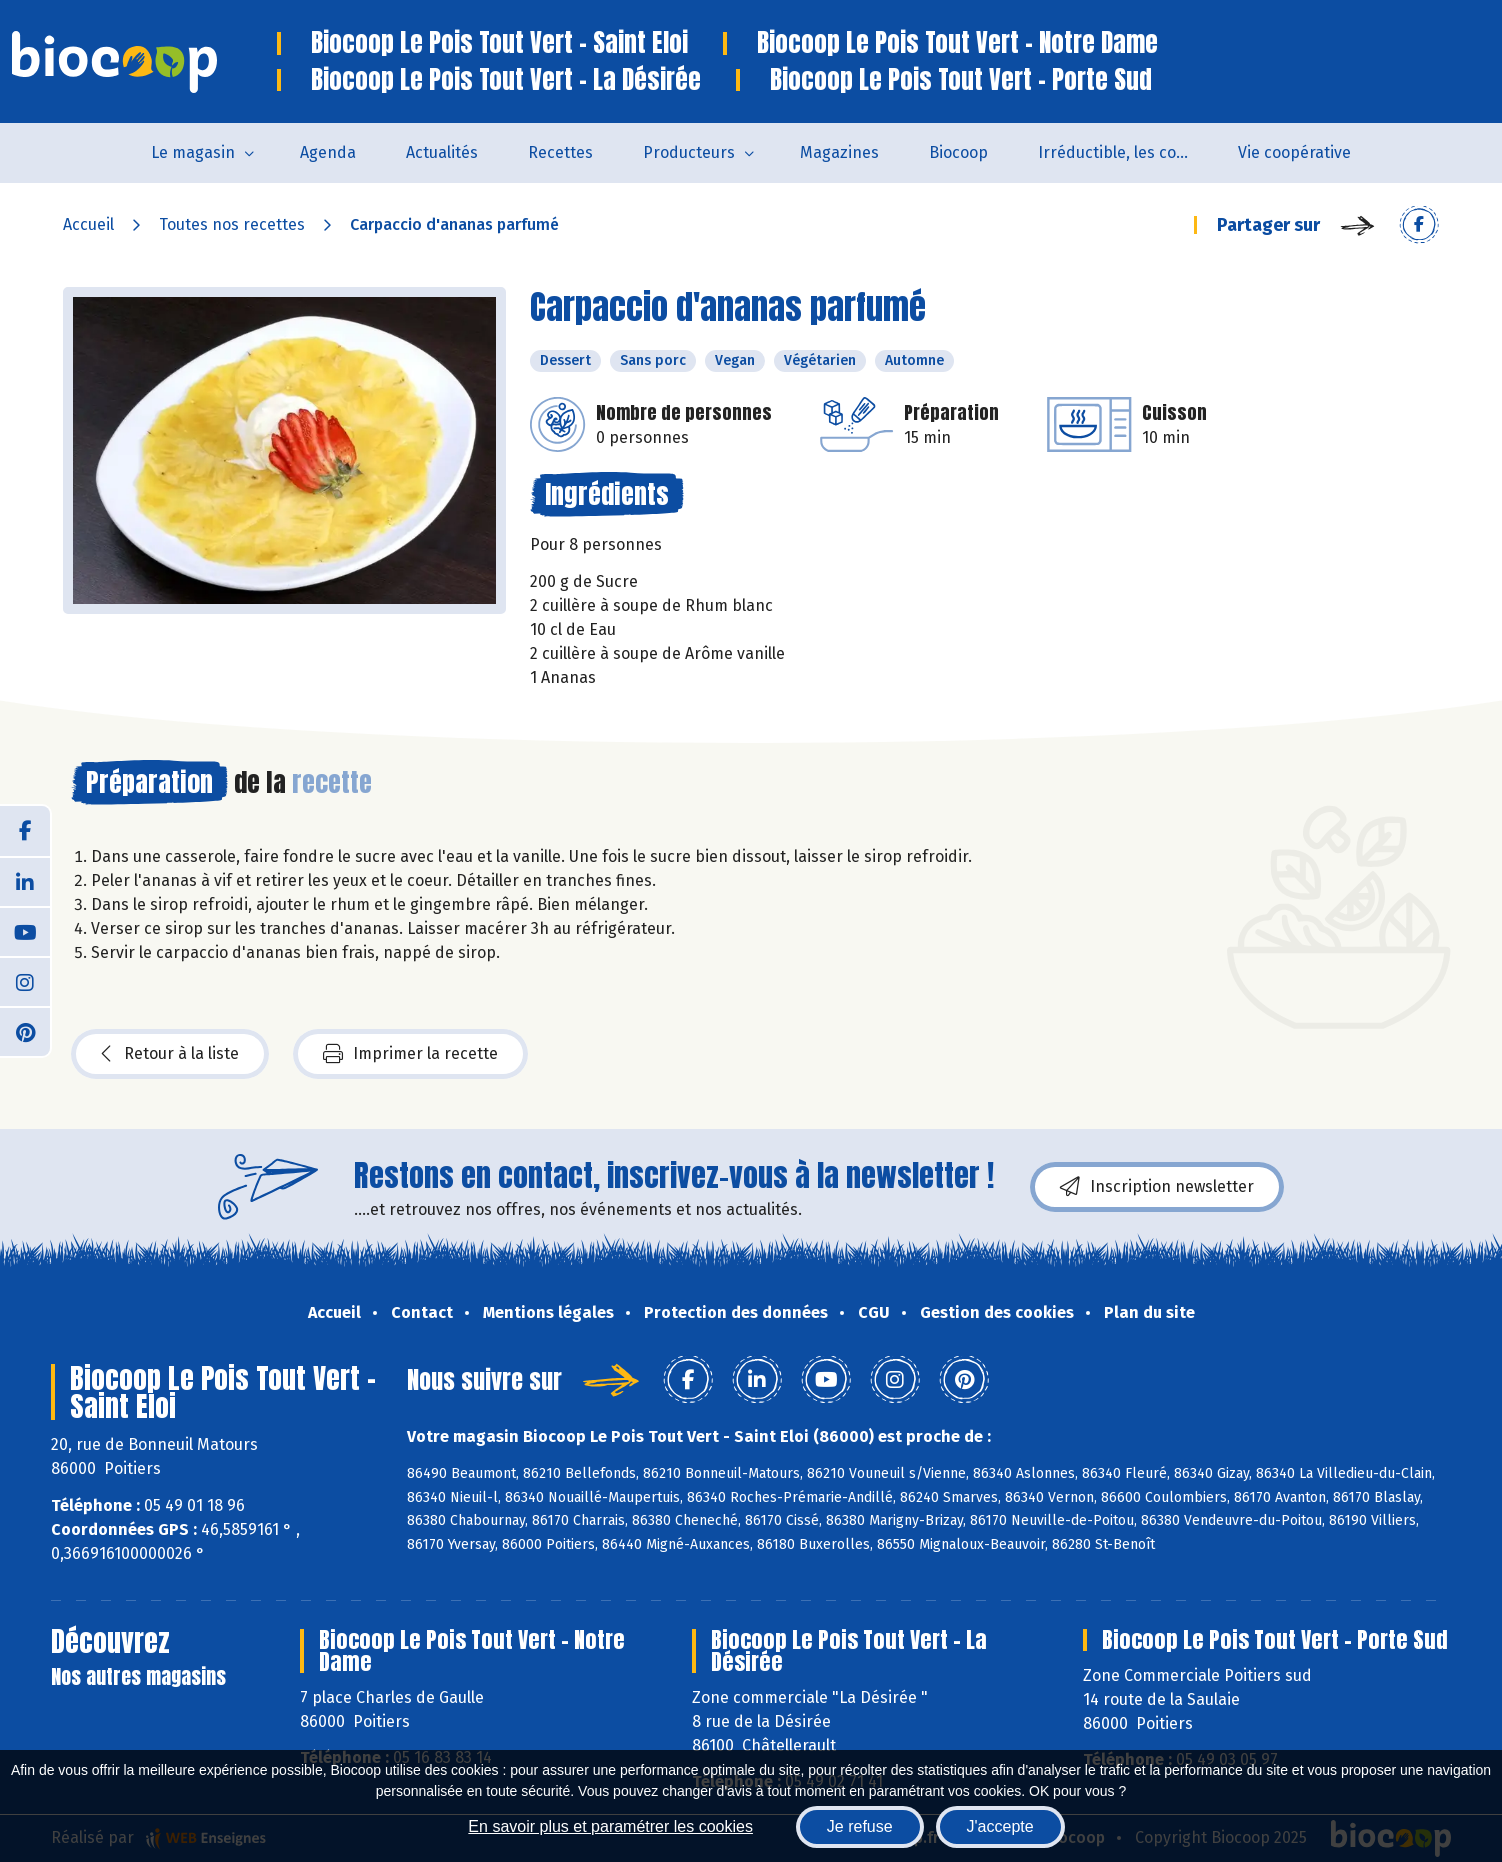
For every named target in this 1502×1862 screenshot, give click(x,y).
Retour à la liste (170, 1054)
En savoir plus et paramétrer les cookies (610, 1826)
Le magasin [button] (193, 152)
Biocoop (958, 152)
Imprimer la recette (410, 1054)
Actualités (442, 152)
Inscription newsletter (1157, 1187)
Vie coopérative (1294, 152)
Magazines (839, 152)
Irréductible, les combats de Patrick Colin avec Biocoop (1125, 152)
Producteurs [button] (689, 152)
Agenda (328, 152)
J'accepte (1000, 1826)
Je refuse (860, 1826)
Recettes (560, 152)
